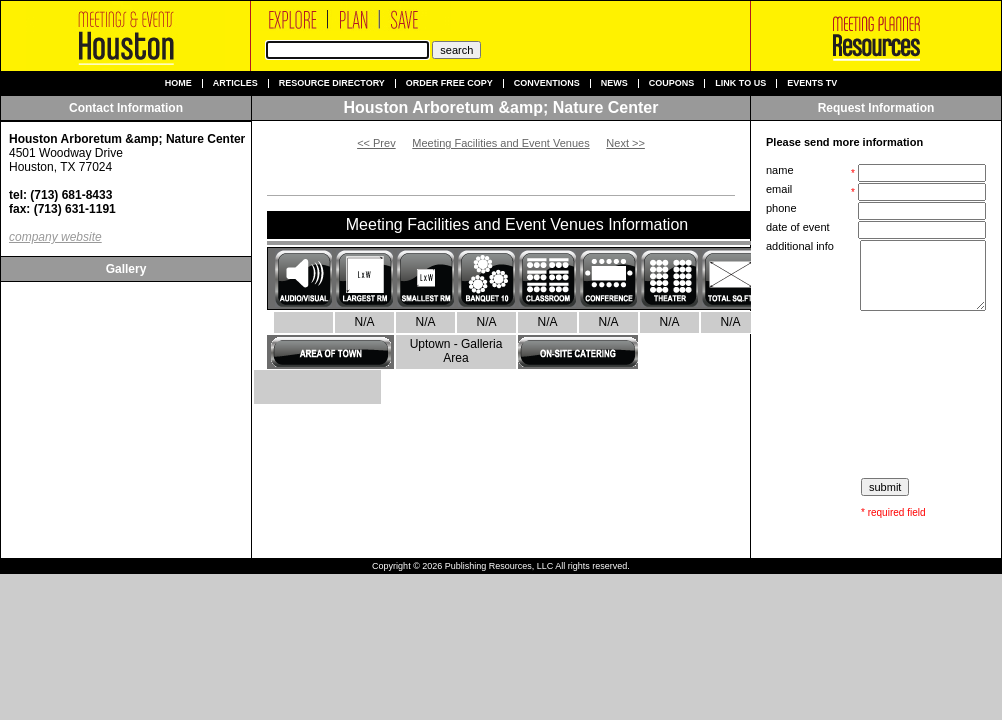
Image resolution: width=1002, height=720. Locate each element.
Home (178, 83)
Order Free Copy (449, 83)
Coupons (672, 83)
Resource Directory (332, 83)
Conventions (547, 83)
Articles (235, 83)
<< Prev (376, 143)
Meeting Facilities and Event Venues (500, 143)
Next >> (625, 143)
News (614, 83)
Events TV (812, 83)
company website (55, 237)
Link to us (740, 83)
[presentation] (878, 395)
